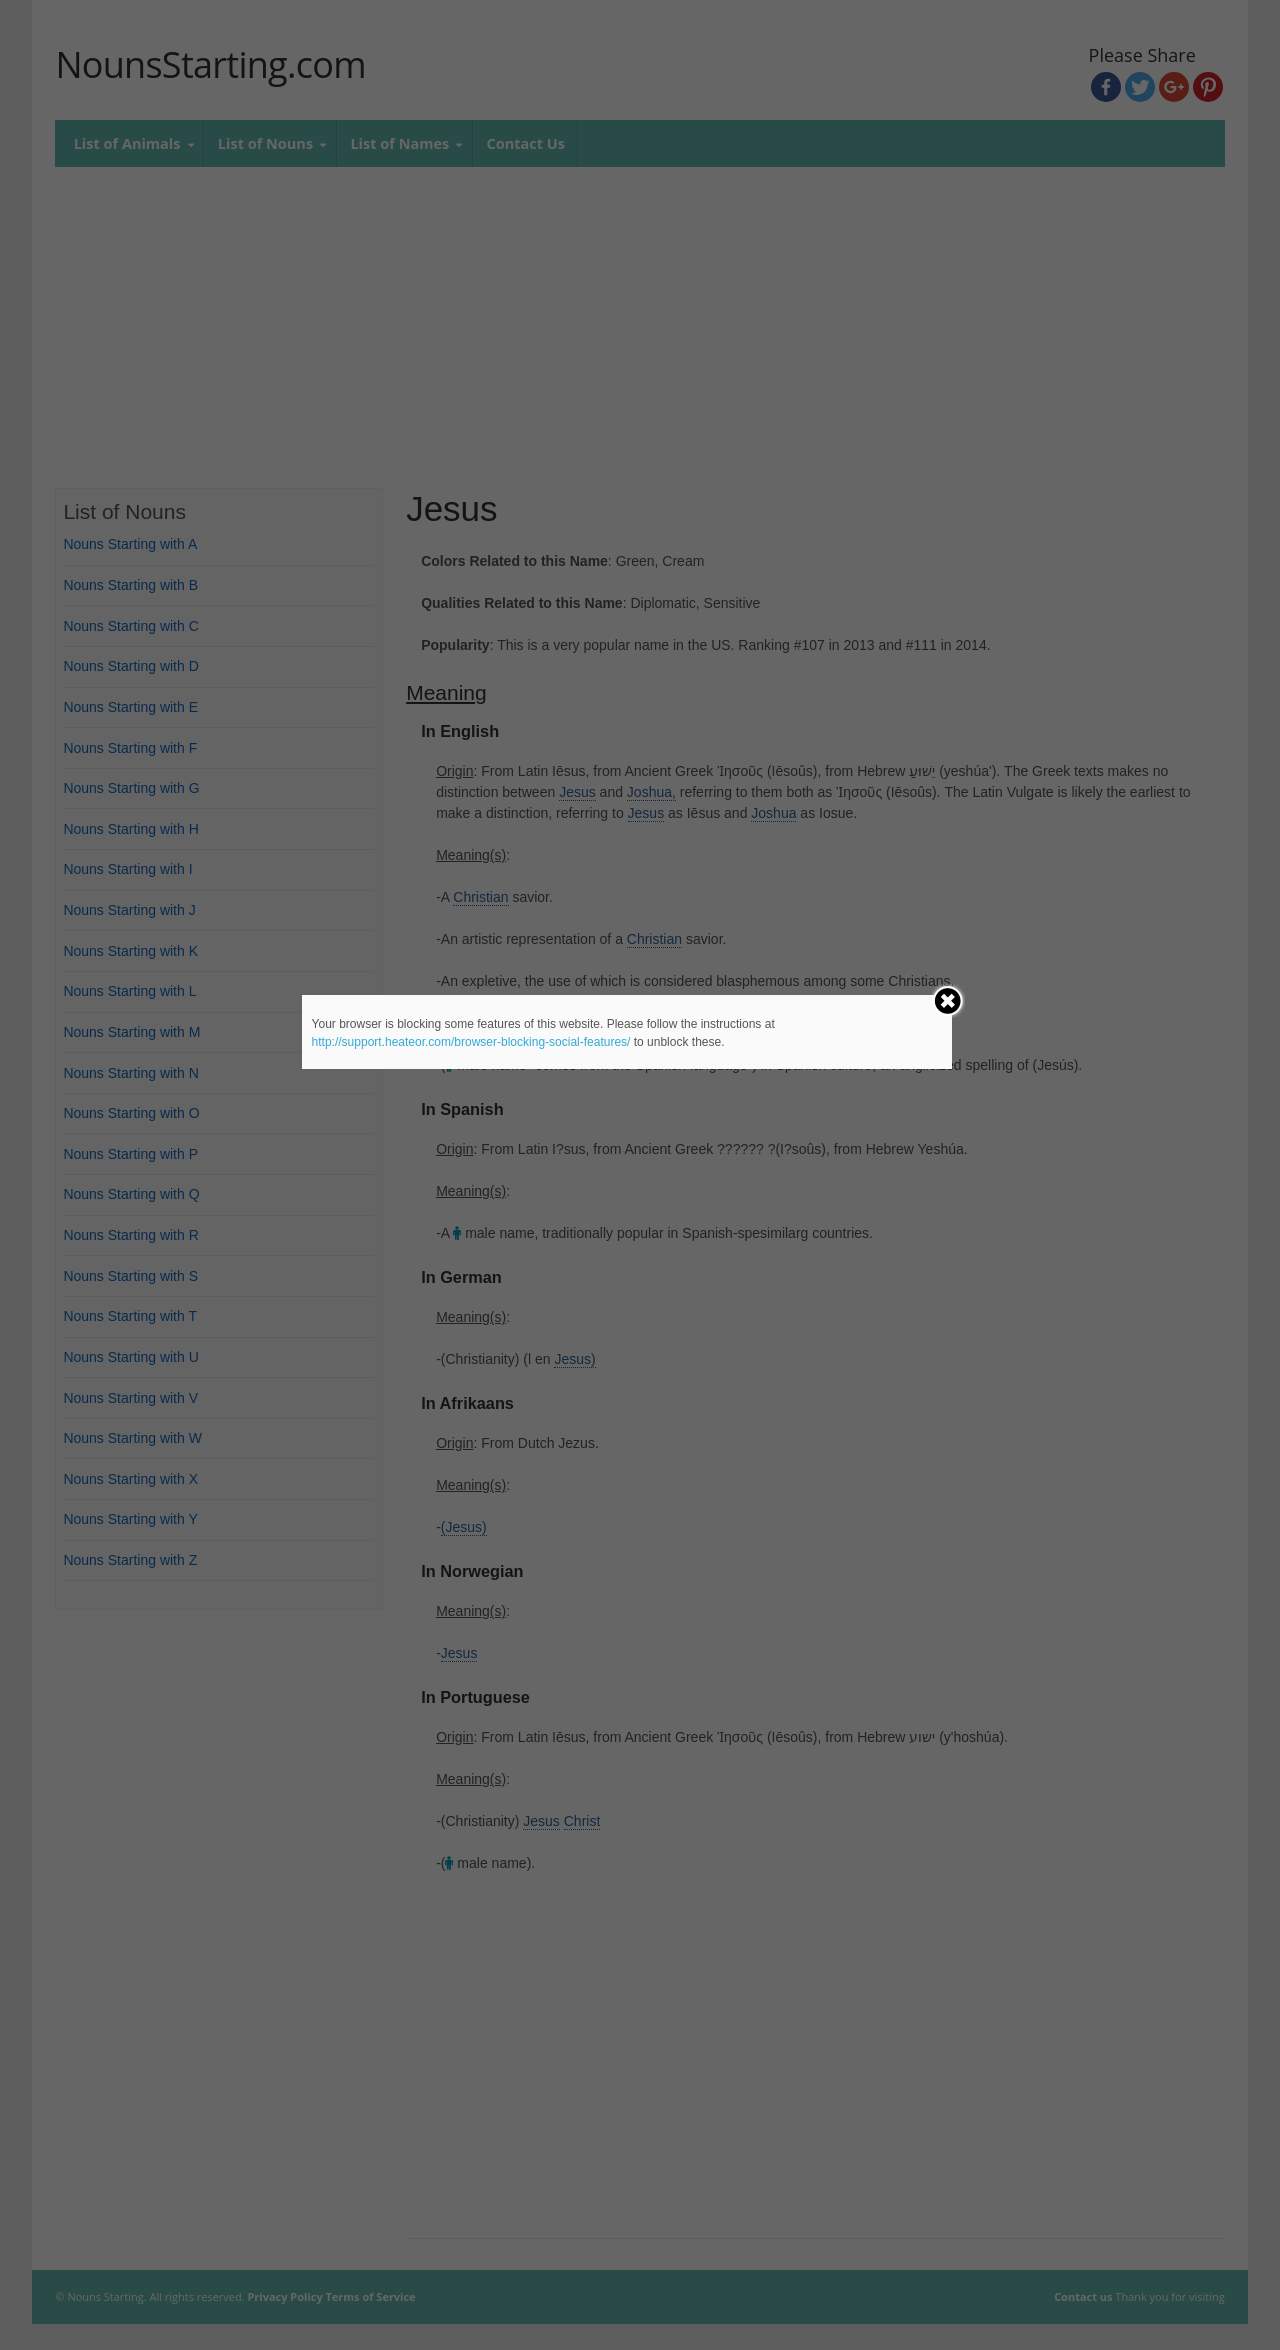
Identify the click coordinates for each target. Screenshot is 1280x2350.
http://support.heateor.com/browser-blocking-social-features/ (471, 1042)
